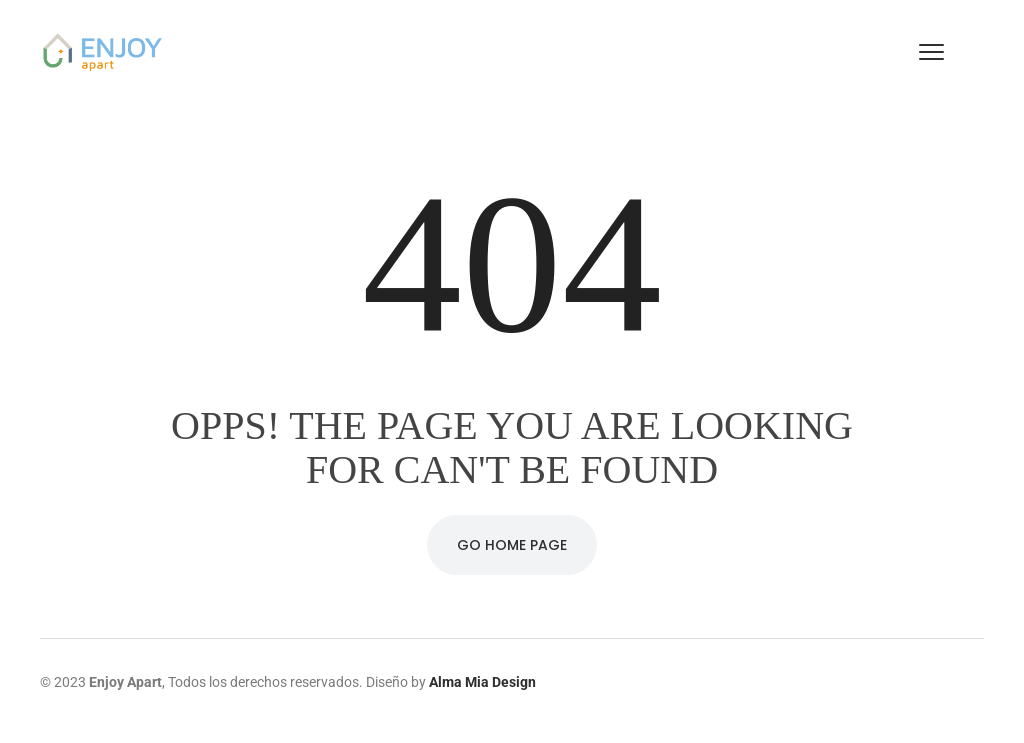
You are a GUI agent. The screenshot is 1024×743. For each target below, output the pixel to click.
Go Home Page (512, 545)
